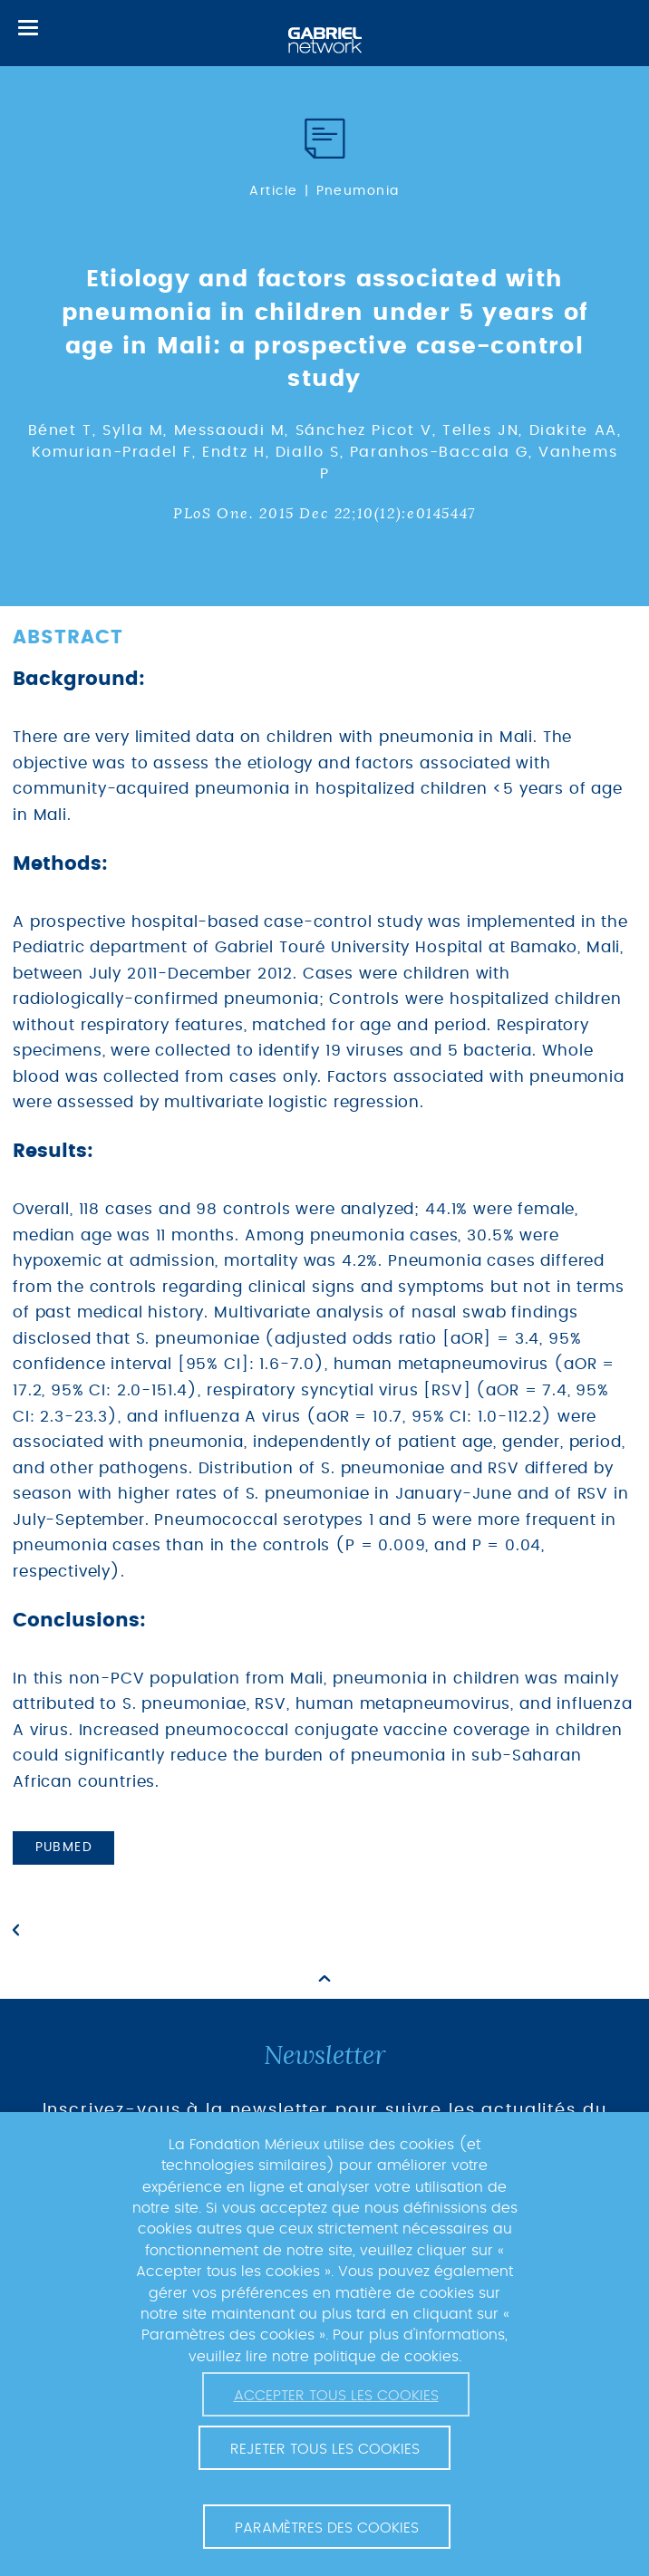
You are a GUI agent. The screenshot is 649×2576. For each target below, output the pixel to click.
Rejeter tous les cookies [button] (325, 2449)
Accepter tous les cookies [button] (336, 2395)
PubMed (63, 1847)
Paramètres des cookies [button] (327, 2528)
